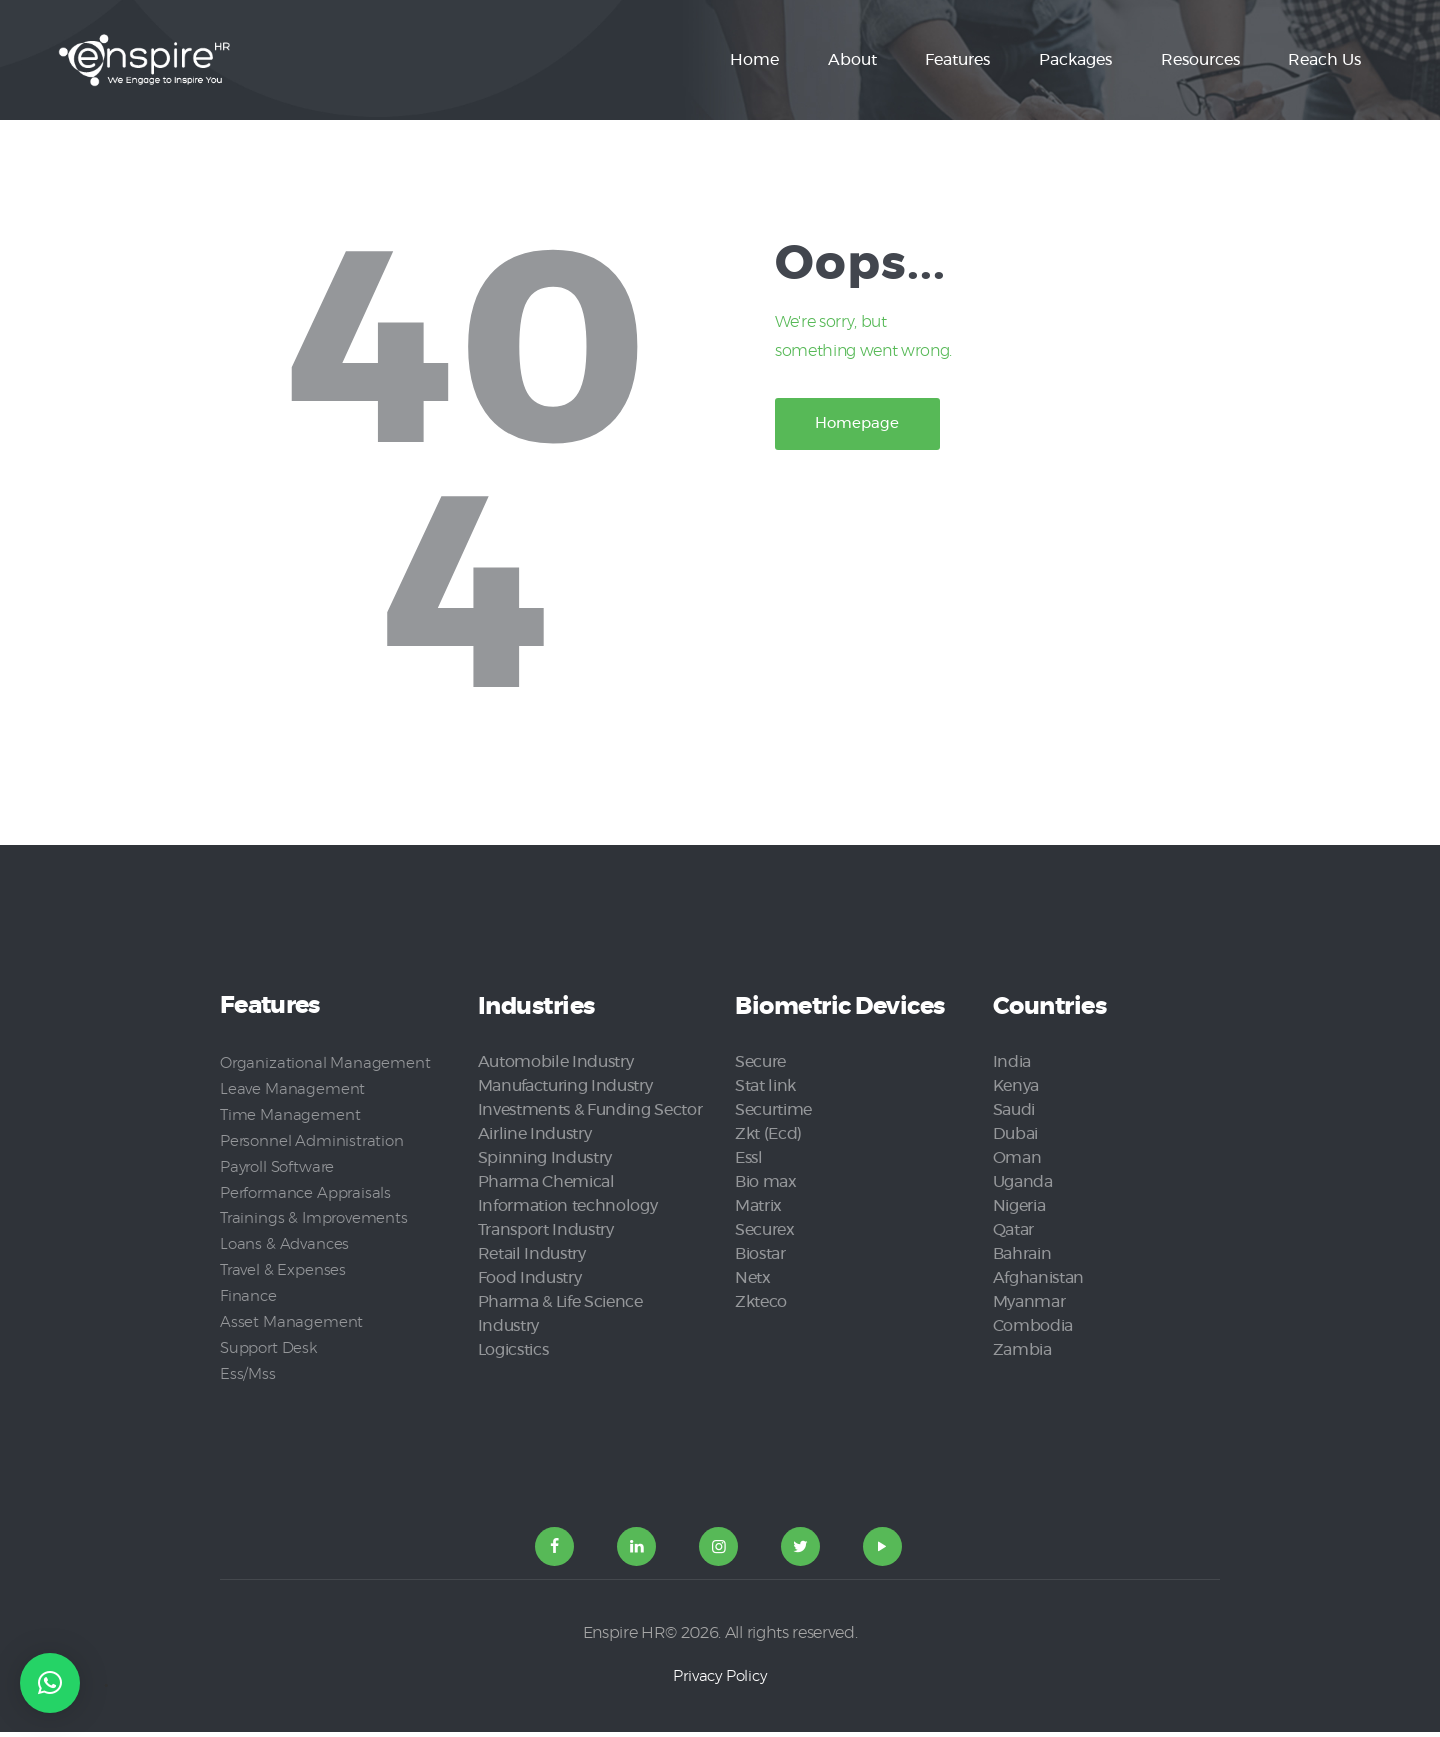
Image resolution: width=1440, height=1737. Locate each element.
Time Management (291, 1114)
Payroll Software (280, 1166)
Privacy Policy (720, 1681)
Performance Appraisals (308, 1192)
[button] (50, 1683)
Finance (249, 1296)
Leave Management (293, 1089)
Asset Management (291, 1322)
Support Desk (271, 1348)
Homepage (872, 427)
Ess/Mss (248, 1374)
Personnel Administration (313, 1140)
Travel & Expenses (283, 1270)
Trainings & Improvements (316, 1218)
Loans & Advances (285, 1244)
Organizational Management (326, 1063)
